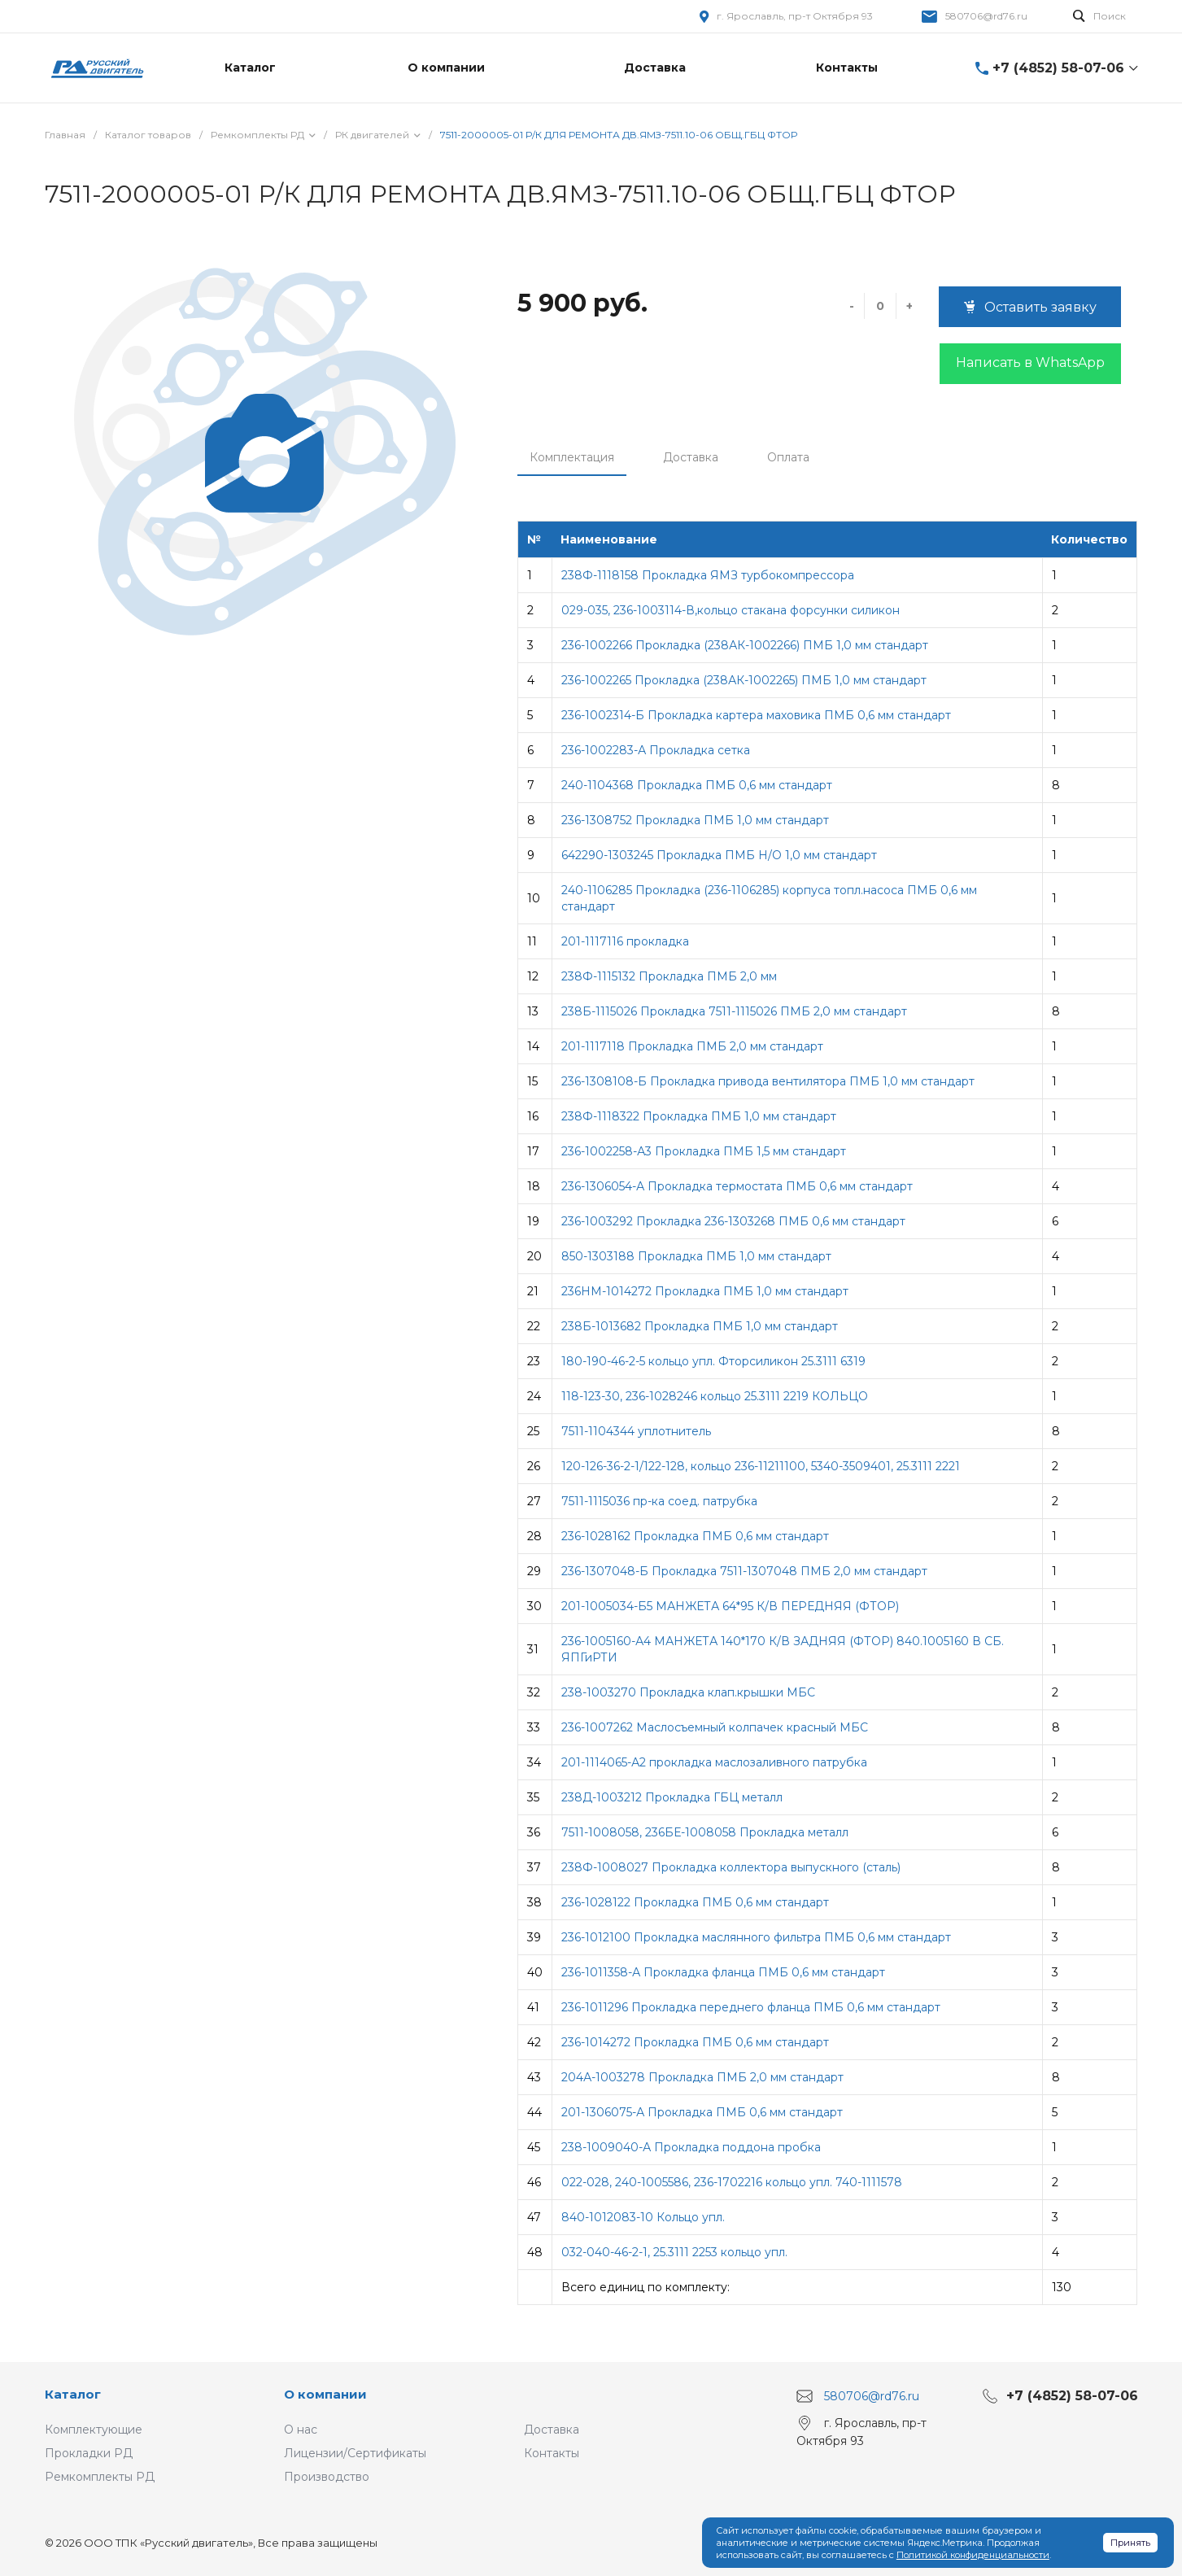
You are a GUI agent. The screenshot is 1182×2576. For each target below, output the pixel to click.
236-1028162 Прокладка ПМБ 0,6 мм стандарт (695, 1536)
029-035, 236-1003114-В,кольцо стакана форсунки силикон (730, 610)
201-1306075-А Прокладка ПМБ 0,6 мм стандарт (702, 2112)
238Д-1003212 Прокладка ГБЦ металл (672, 1797)
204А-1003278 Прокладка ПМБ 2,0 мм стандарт (702, 2077)
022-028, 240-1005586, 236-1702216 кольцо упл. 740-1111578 (731, 2182)
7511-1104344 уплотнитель (636, 1431)
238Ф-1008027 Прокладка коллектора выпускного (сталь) (731, 1867)
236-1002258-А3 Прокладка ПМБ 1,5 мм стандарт (703, 1151)
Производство (326, 2476)
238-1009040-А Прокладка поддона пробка (691, 2147)
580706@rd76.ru (986, 16)
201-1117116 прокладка (625, 941)
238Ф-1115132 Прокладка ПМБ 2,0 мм (669, 976)
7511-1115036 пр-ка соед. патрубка (659, 1501)
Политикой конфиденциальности (972, 2555)
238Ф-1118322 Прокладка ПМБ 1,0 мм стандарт (698, 1116)
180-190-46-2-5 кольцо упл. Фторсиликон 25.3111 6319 (713, 1361)
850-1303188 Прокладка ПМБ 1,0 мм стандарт (696, 1256)
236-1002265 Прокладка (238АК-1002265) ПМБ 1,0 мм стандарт (744, 680)
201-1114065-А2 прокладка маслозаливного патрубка (714, 1762)
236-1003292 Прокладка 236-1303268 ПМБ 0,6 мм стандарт (733, 1221)
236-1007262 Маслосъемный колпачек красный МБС (714, 1727)
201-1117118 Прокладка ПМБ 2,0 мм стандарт (692, 1046)
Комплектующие (93, 2429)
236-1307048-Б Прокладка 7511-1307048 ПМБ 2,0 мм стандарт (744, 1571)
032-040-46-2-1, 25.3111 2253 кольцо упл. (674, 2252)
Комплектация (572, 457)
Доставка (690, 457)
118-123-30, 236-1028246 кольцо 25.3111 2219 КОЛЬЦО (714, 1396)
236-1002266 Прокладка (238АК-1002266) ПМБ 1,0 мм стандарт (744, 645)
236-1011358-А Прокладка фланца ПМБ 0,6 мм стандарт (723, 1972)
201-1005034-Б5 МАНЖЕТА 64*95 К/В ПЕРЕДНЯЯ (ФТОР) (730, 1606)
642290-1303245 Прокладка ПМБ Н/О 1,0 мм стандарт (719, 855)
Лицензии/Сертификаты (355, 2453)
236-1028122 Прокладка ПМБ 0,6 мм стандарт (695, 1902)
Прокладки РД (89, 2453)
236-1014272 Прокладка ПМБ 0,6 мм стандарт (695, 2042)
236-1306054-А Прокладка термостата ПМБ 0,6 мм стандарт (737, 1186)
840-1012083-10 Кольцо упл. (643, 2217)
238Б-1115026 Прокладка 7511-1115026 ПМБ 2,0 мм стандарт (734, 1011)
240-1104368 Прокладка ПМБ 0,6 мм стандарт (696, 785)
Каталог (73, 2394)
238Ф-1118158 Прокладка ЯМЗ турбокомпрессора (707, 575)
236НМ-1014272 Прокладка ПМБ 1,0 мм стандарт (704, 1291)
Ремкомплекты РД (100, 2476)
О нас (300, 2429)
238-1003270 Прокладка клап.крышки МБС (688, 1692)
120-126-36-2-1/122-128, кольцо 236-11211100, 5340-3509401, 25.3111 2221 (760, 1466)
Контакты (551, 2453)
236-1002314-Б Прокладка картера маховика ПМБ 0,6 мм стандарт (756, 715)
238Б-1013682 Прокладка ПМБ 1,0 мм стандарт (699, 1326)
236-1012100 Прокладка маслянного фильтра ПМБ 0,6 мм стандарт (756, 1937)
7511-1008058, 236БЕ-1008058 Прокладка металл (704, 1832)
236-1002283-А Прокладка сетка (655, 750)
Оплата (788, 457)
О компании (325, 2394)
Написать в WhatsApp (1030, 362)
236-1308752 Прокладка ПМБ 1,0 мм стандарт (695, 820)
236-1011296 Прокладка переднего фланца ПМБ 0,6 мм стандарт (750, 2007)
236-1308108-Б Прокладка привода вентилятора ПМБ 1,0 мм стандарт (768, 1081)
